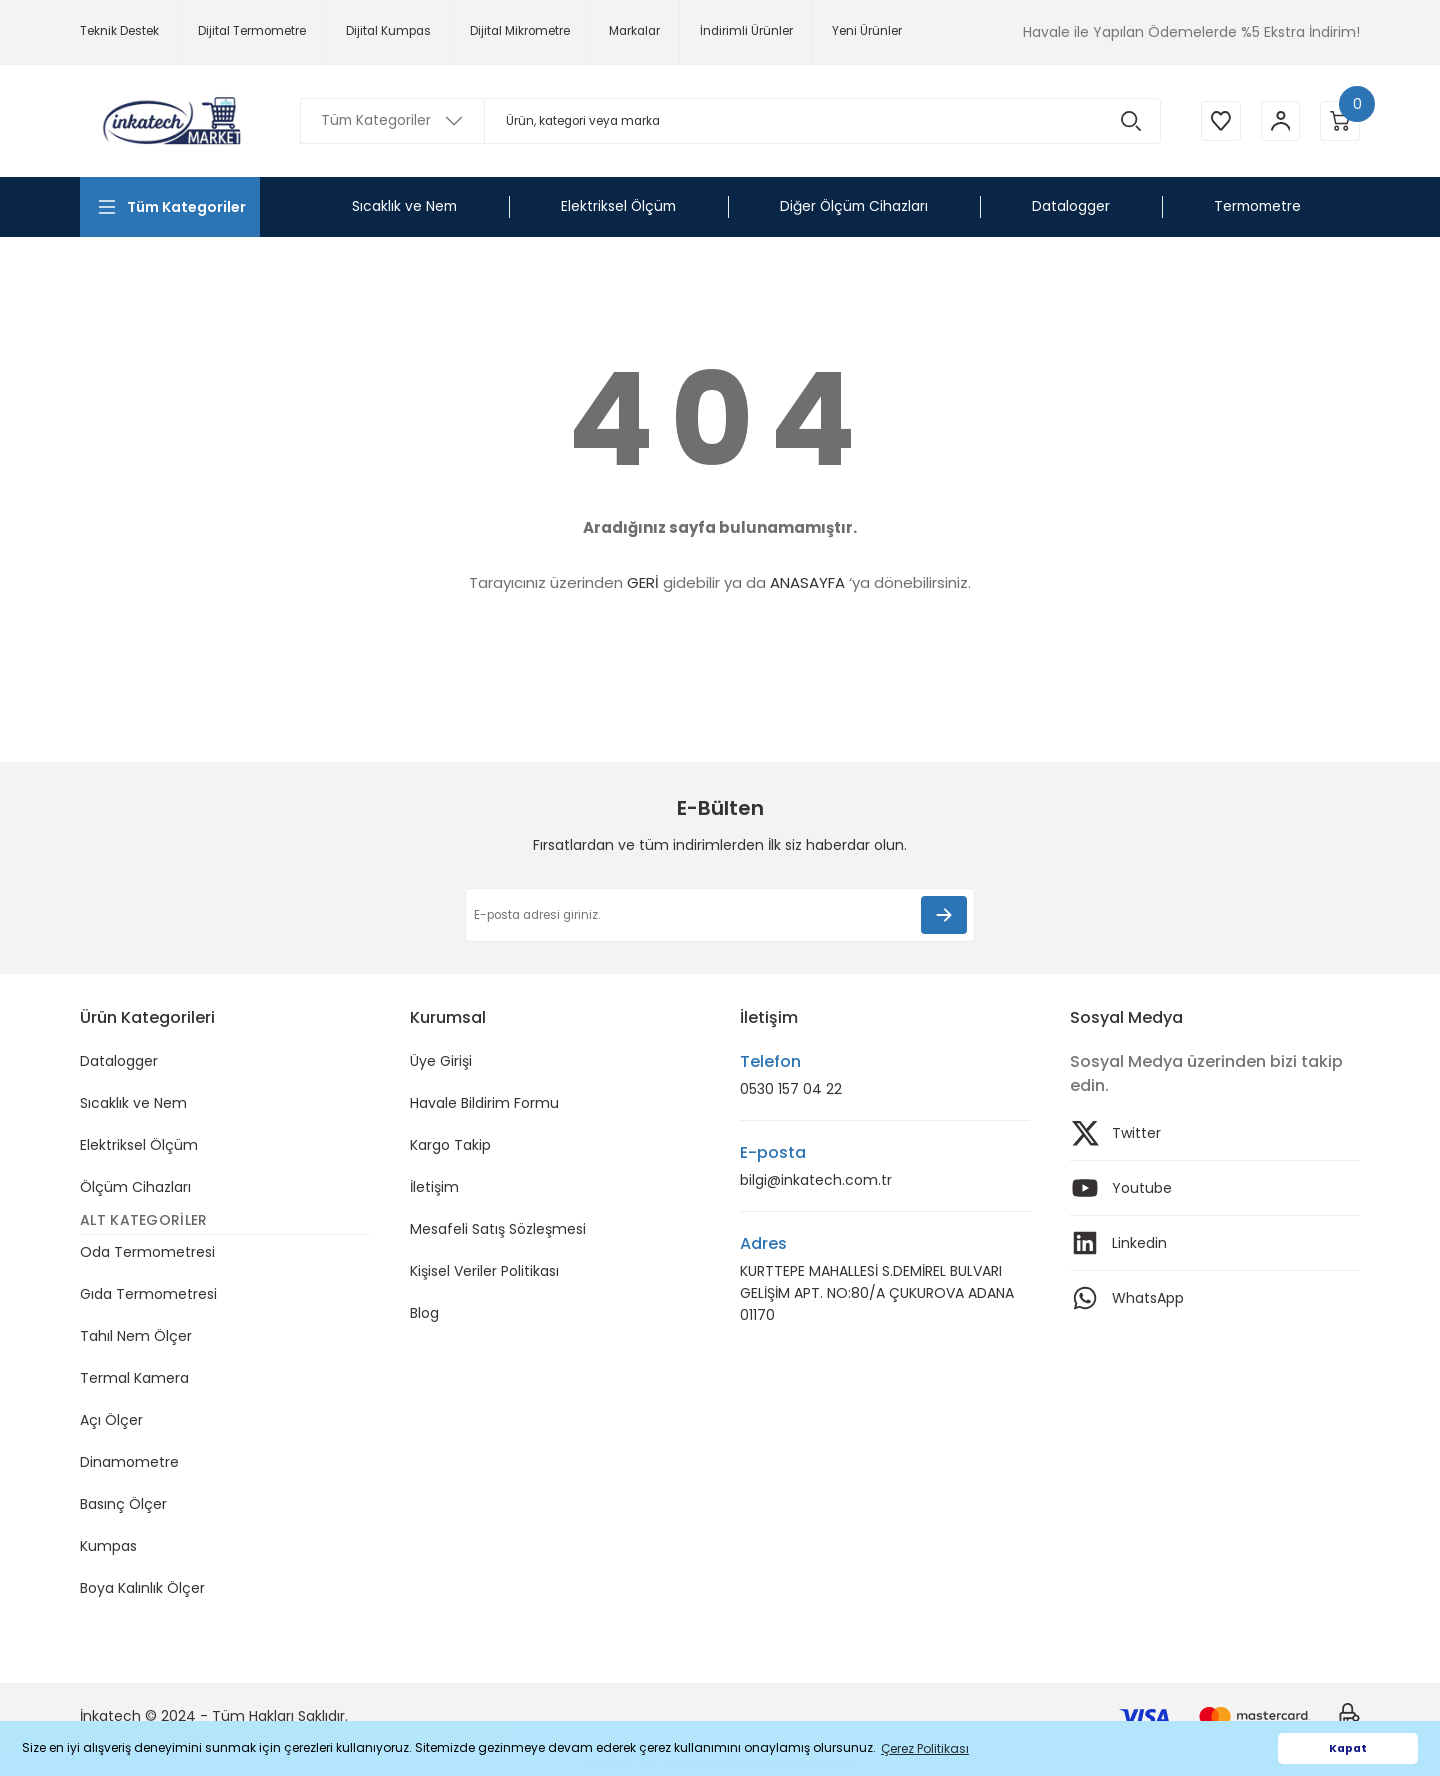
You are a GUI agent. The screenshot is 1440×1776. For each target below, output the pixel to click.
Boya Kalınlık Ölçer (142, 1588)
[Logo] (170, 120)
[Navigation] (170, 207)
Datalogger (119, 1061)
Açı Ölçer (111, 1420)
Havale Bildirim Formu (484, 1103)
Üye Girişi (441, 1061)
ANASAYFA (807, 582)
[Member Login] (1280, 121)
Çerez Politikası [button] (925, 1748)
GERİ (643, 582)
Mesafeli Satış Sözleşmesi (498, 1229)
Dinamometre (129, 1462)
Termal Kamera (134, 1378)
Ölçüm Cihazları (135, 1187)
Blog (424, 1313)
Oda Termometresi (147, 1252)
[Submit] (944, 915)
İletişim (434, 1187)
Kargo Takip (450, 1145)
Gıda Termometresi (148, 1294)
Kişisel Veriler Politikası (484, 1271)
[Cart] (1340, 121)
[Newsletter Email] (720, 915)
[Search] (730, 121)
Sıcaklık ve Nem (133, 1103)
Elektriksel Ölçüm (139, 1145)
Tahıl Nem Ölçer (136, 1336)
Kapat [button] (1348, 1748)
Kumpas (108, 1546)
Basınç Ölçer (123, 1504)
